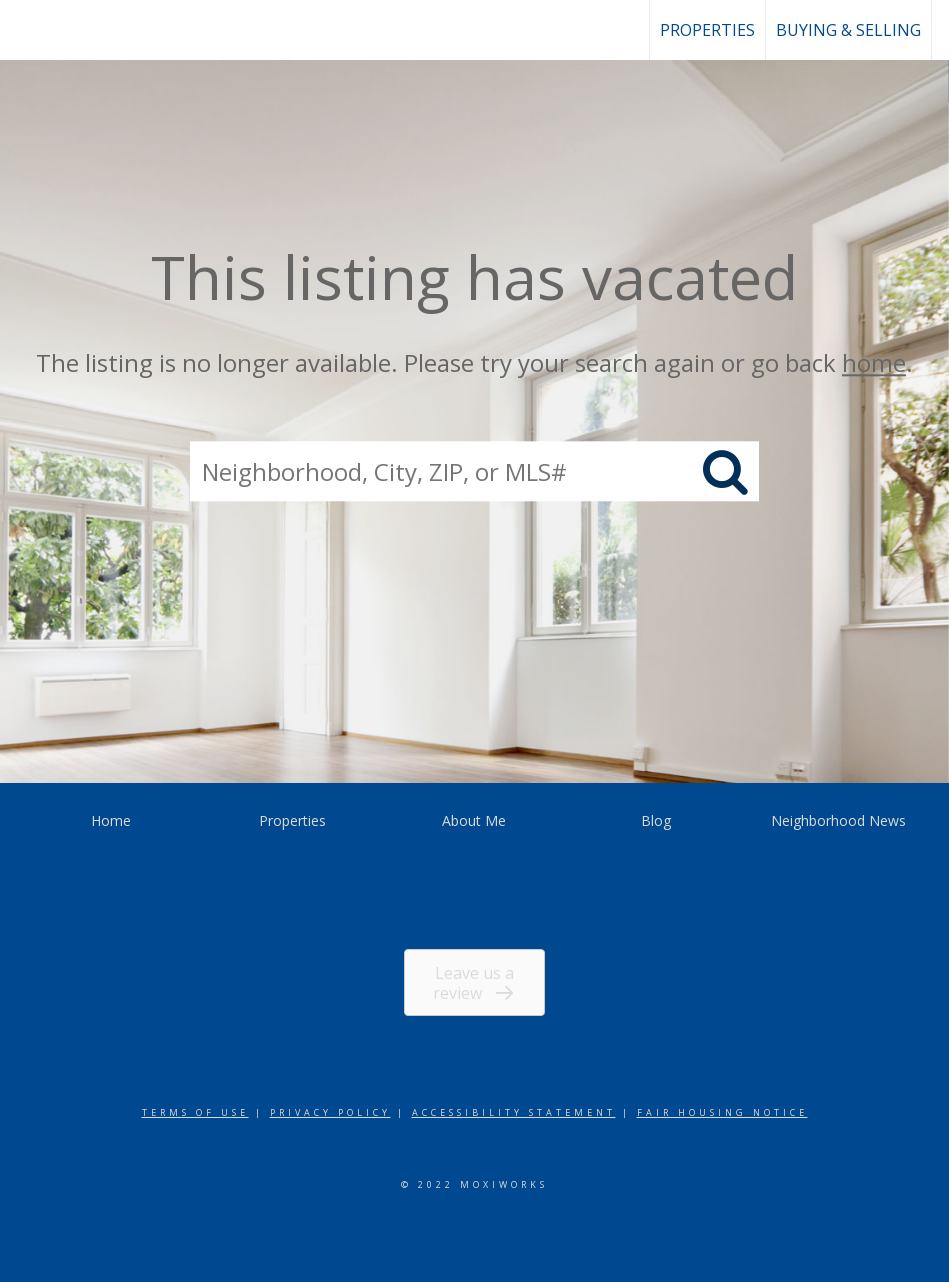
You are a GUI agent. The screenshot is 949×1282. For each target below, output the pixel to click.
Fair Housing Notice (722, 1112)
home (874, 362)
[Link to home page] (25, 30)
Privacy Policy (330, 1112)
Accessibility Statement (514, 1112)
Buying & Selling (848, 30)
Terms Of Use (195, 1112)
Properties (707, 30)
